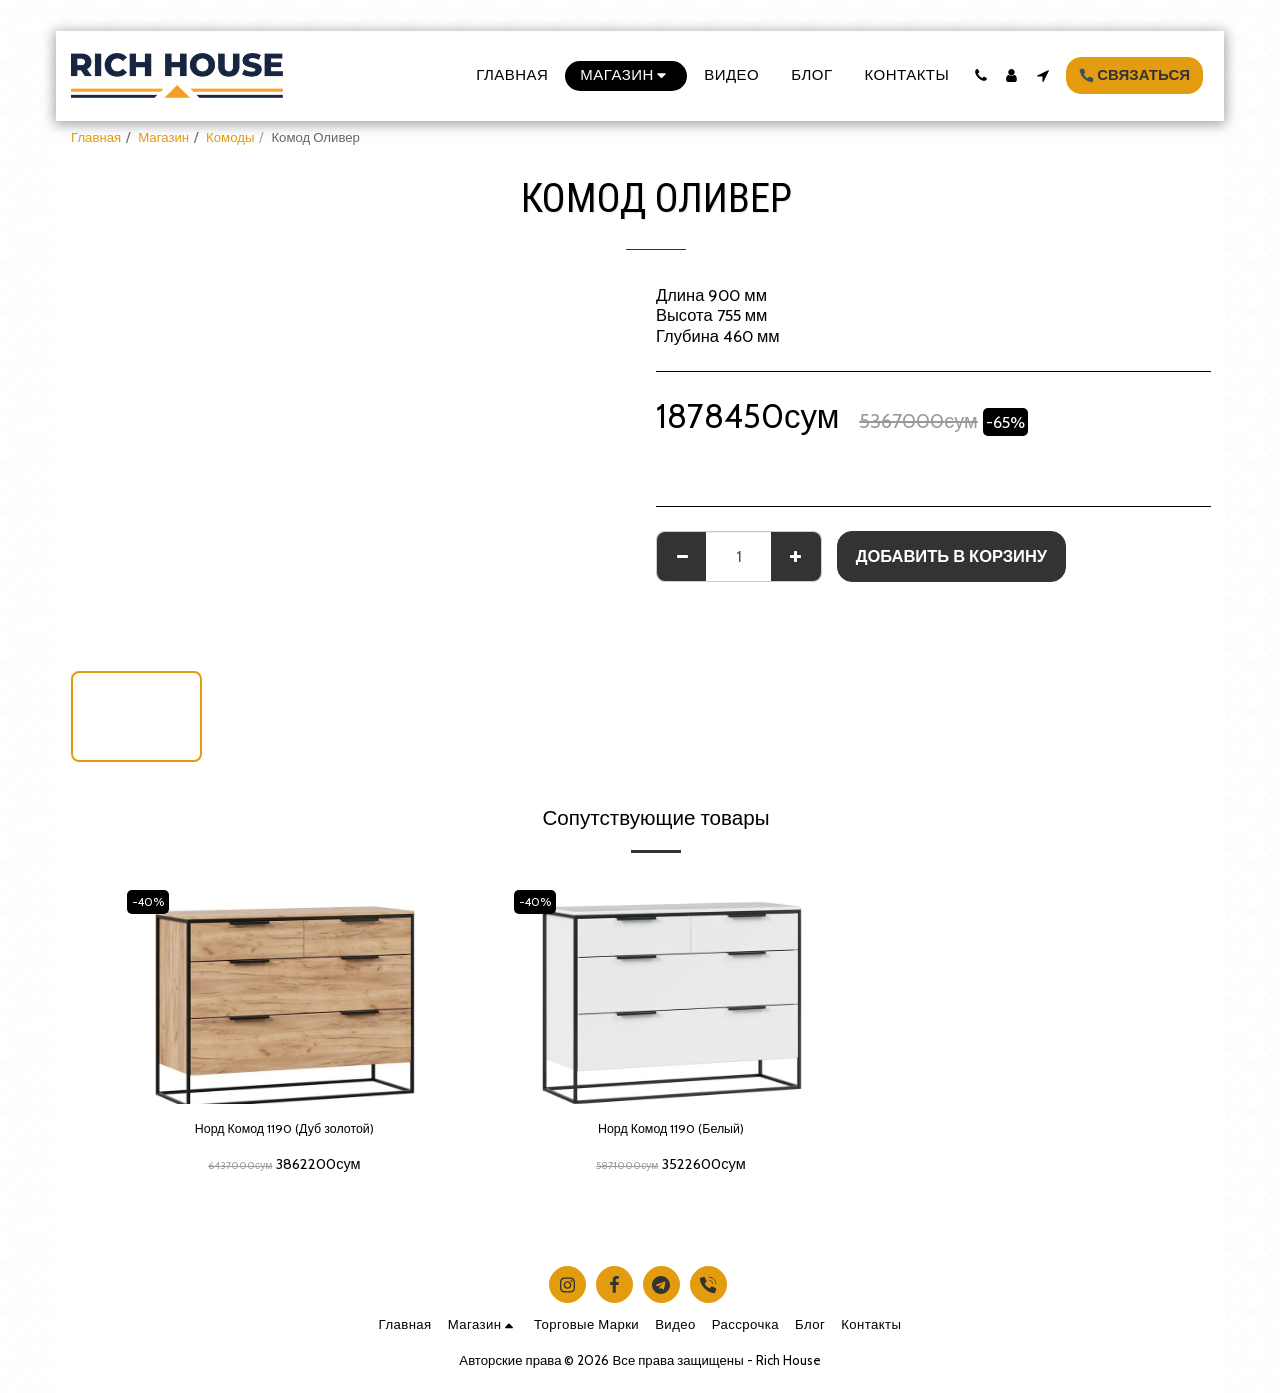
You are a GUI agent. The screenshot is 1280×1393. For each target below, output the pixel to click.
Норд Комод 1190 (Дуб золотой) (284, 1132)
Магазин (163, 137)
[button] (980, 75)
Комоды (230, 137)
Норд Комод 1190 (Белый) (671, 1132)
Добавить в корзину (951, 556)
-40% (153, 901)
